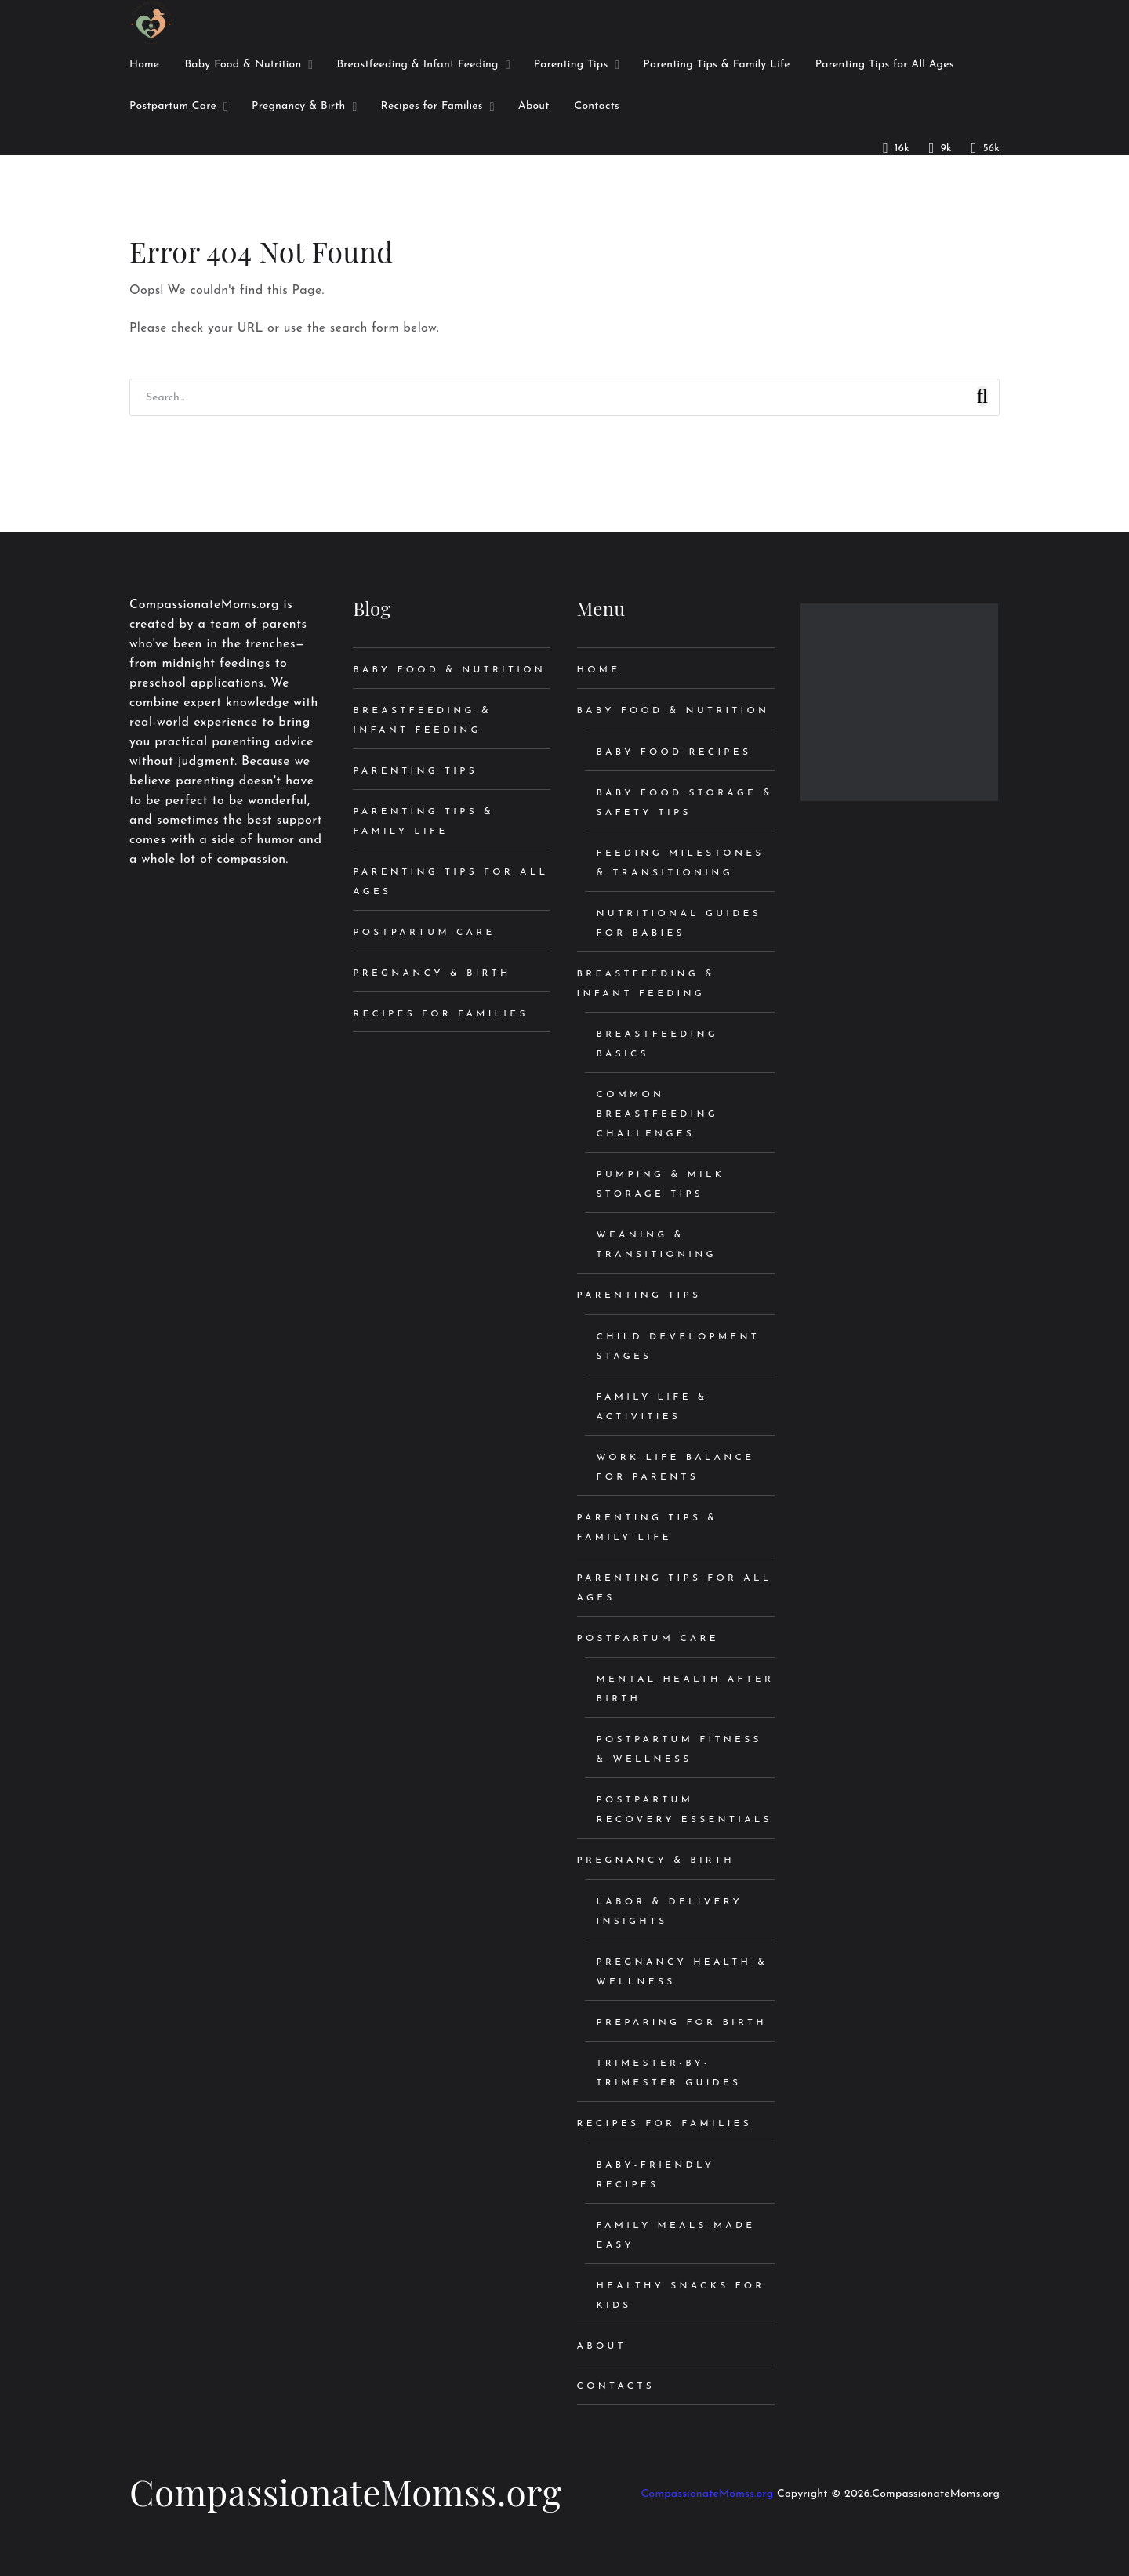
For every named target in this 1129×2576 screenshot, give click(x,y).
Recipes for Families (440, 1014)
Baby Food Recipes (674, 752)
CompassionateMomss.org (345, 2491)
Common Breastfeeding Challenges (658, 1114)
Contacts (616, 2386)
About (601, 2346)
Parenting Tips (415, 771)
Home (599, 670)
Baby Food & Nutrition (449, 670)
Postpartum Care (424, 932)
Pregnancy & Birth (431, 973)
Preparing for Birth (682, 2022)
